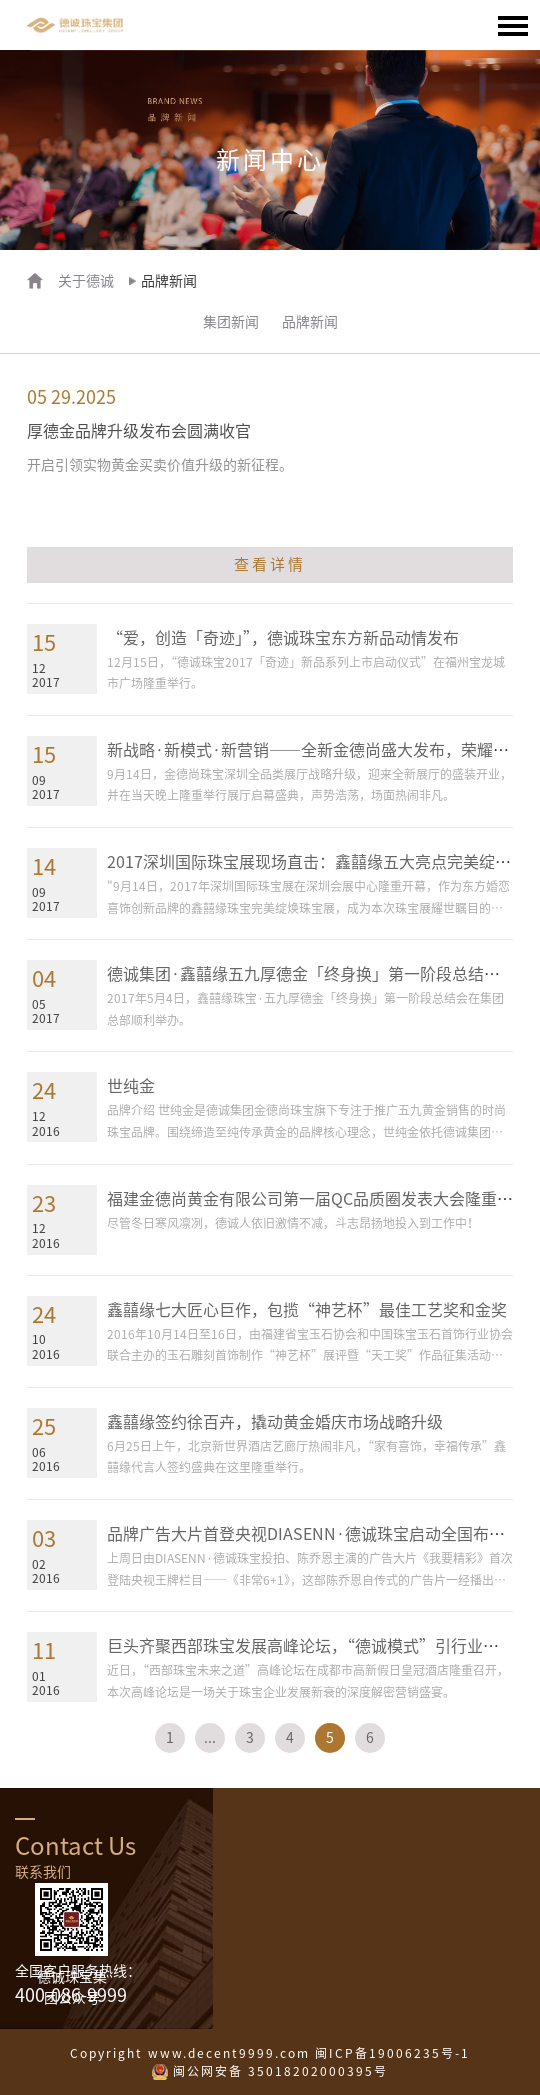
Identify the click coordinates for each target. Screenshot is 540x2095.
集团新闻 (231, 322)
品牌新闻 (310, 322)
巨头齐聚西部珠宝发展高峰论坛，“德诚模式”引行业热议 (311, 1646)
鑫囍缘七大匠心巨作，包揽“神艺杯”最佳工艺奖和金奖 (307, 1310)
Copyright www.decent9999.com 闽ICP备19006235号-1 (270, 2053)
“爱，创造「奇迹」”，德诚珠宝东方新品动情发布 (283, 638)
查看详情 (270, 564)
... (210, 1738)
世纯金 (131, 1086)
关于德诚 (86, 281)
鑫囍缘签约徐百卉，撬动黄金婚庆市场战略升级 (275, 1422)
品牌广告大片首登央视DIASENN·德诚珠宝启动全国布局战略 (322, 1534)
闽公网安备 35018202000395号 (280, 2071)
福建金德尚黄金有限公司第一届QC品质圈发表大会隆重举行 (318, 1199)
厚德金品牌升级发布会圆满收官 (139, 431)
